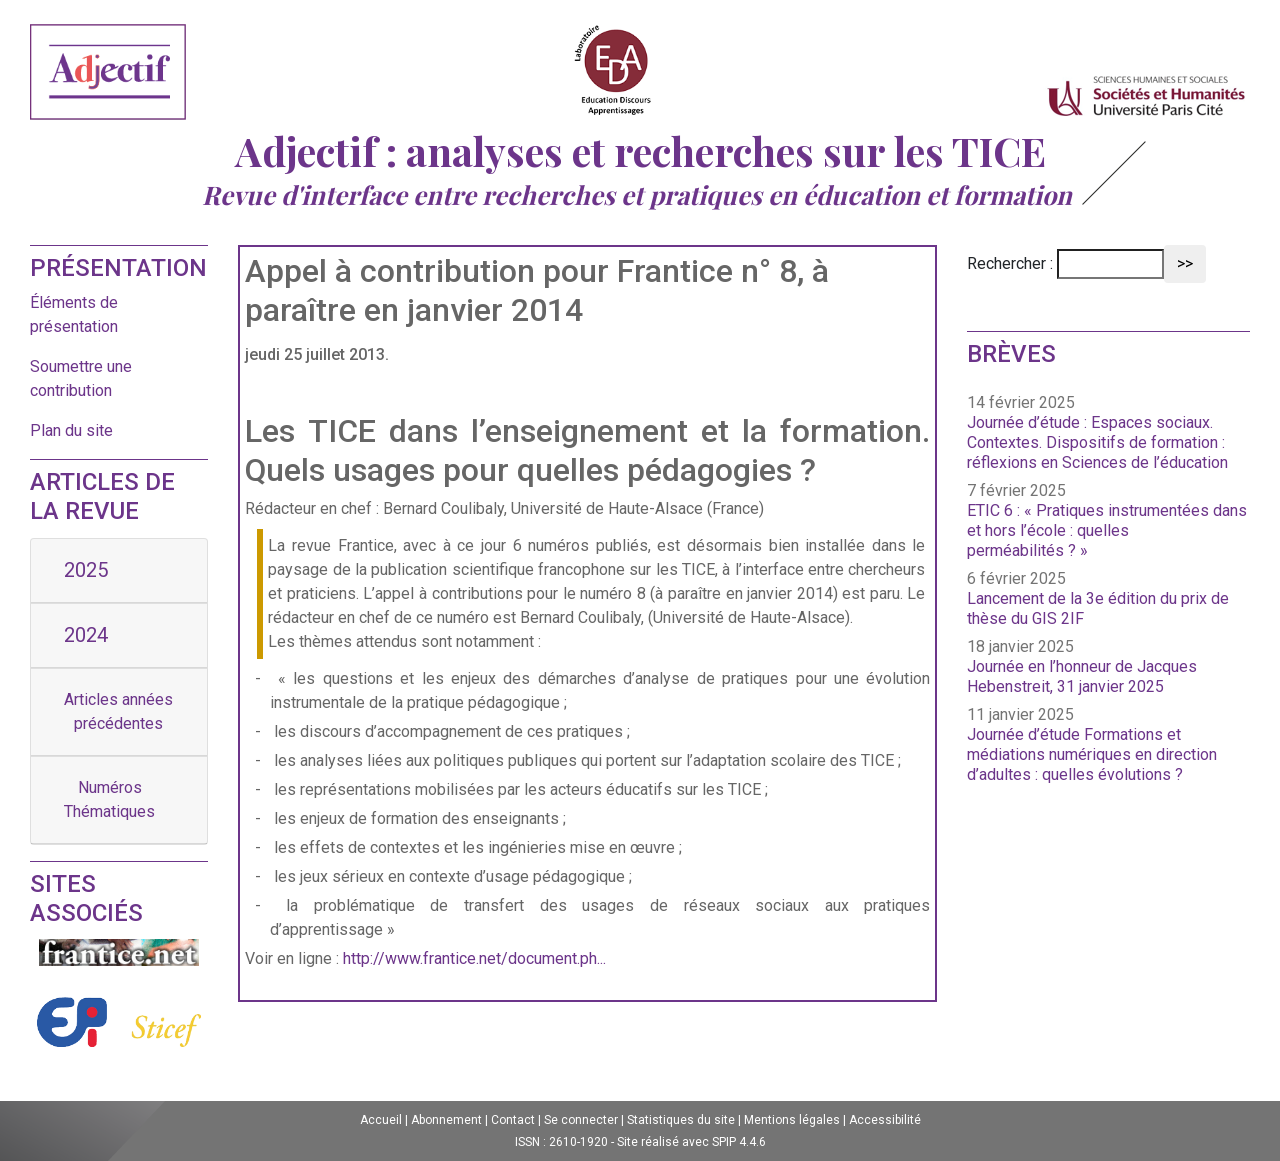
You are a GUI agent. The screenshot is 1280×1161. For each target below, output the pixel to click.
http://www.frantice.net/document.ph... (474, 958)
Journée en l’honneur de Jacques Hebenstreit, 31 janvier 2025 (1082, 676)
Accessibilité (885, 1120)
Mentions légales (792, 1120)
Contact (513, 1120)
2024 (86, 635)
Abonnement (446, 1120)
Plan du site (71, 430)
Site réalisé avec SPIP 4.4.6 (691, 1142)
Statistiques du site (681, 1120)
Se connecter (581, 1120)
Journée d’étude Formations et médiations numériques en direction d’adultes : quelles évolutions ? (1092, 754)
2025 (86, 570)
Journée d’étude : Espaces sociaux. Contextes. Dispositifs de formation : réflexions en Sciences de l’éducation (1097, 442)
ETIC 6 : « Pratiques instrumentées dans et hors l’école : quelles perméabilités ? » (1107, 530)
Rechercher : (1010, 263)
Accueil (381, 1120)
